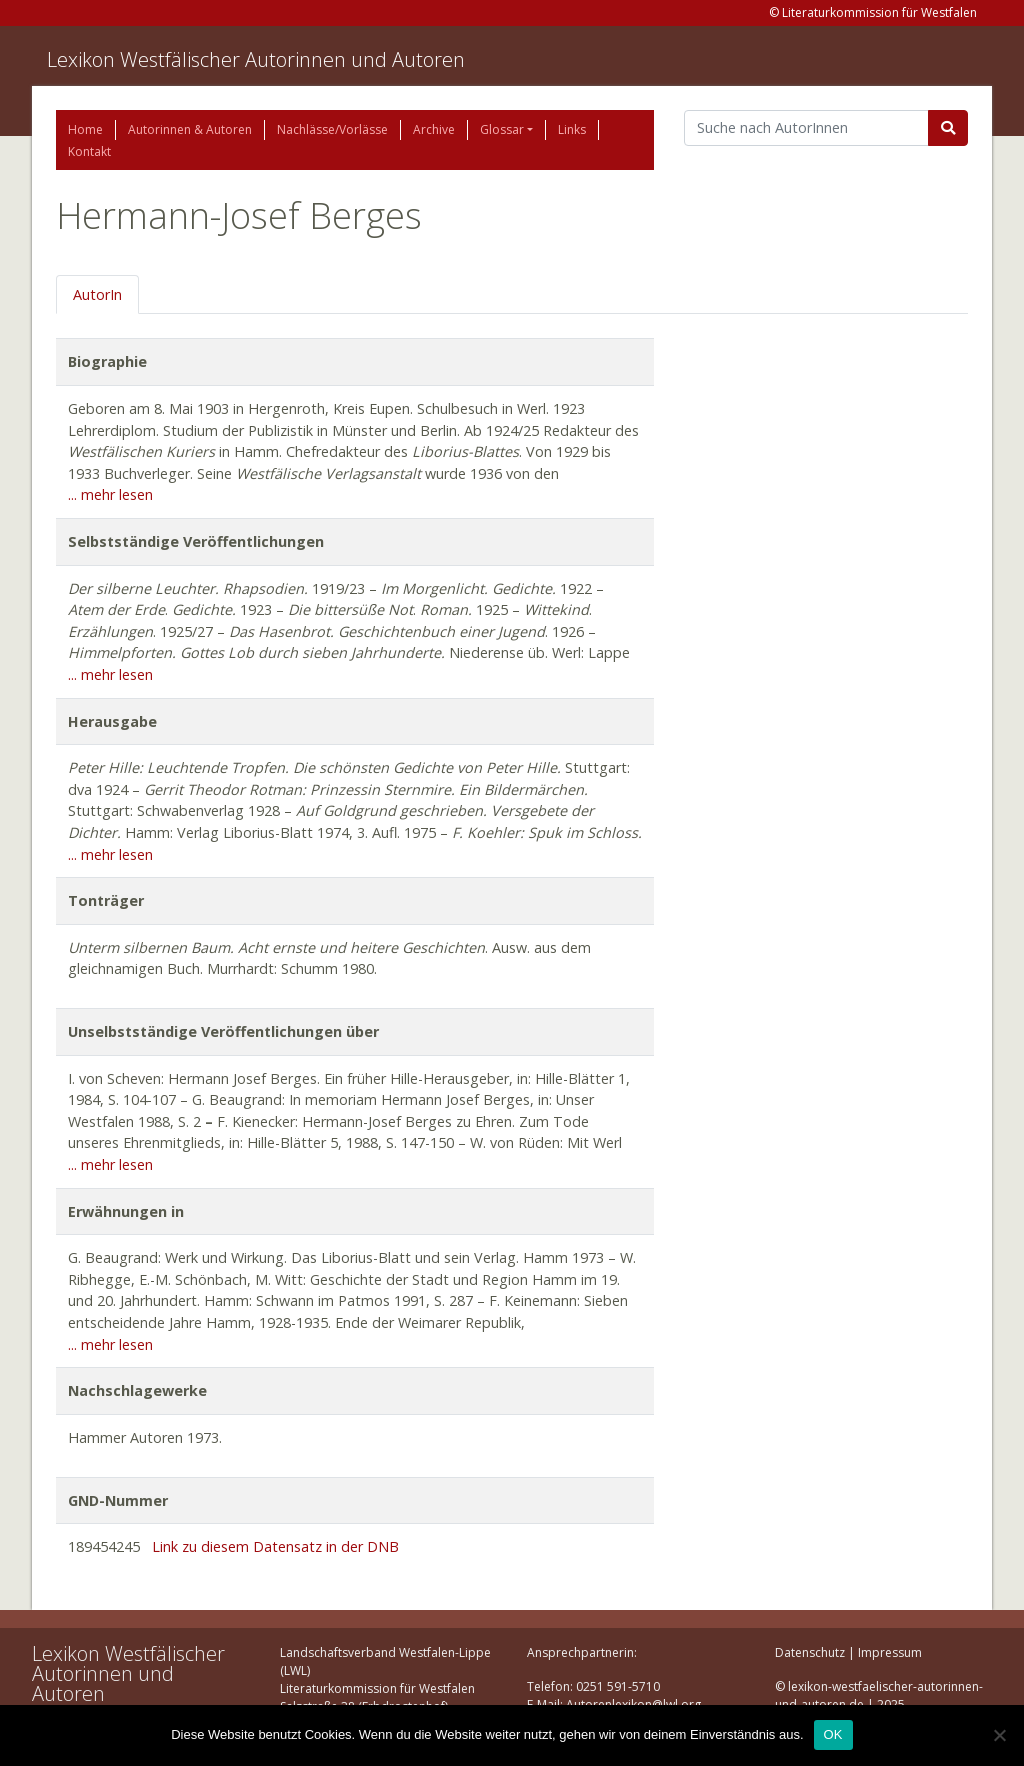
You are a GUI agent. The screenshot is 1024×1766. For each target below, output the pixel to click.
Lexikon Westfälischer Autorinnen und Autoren (256, 59)
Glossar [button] (502, 129)
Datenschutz (810, 1652)
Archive (434, 129)
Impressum (890, 1652)
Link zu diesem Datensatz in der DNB (275, 1546)
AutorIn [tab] (97, 294)
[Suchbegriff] (806, 128)
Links (572, 129)
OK (833, 1734)
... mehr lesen (110, 494)
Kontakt (89, 151)
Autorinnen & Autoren (190, 129)
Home (85, 129)
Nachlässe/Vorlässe (332, 129)
